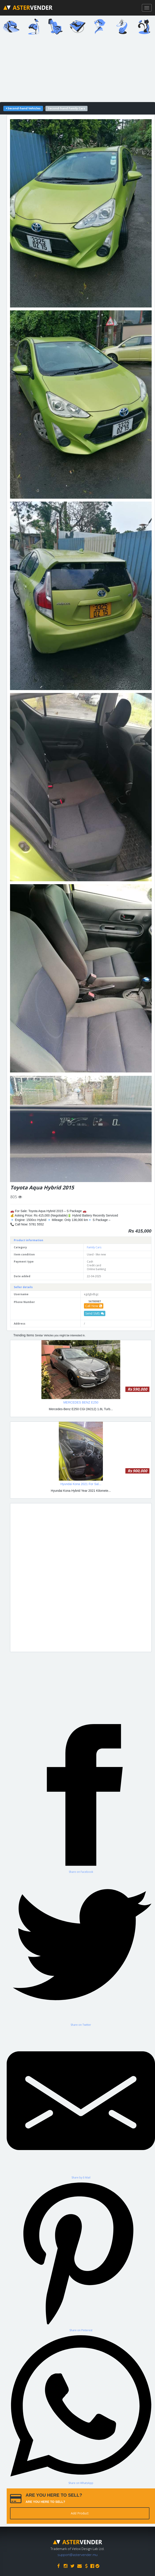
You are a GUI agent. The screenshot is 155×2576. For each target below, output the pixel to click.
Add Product (80, 2513)
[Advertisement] (80, 1577)
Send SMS (94, 1313)
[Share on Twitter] (81, 1950)
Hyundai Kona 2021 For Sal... (80, 1484)
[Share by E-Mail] (81, 2103)
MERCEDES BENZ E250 (80, 1402)
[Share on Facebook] (81, 1797)
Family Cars (94, 1247)
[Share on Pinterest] (81, 2255)
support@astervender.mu (77, 2554)
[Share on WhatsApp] (81, 2408)
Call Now (93, 1306)
